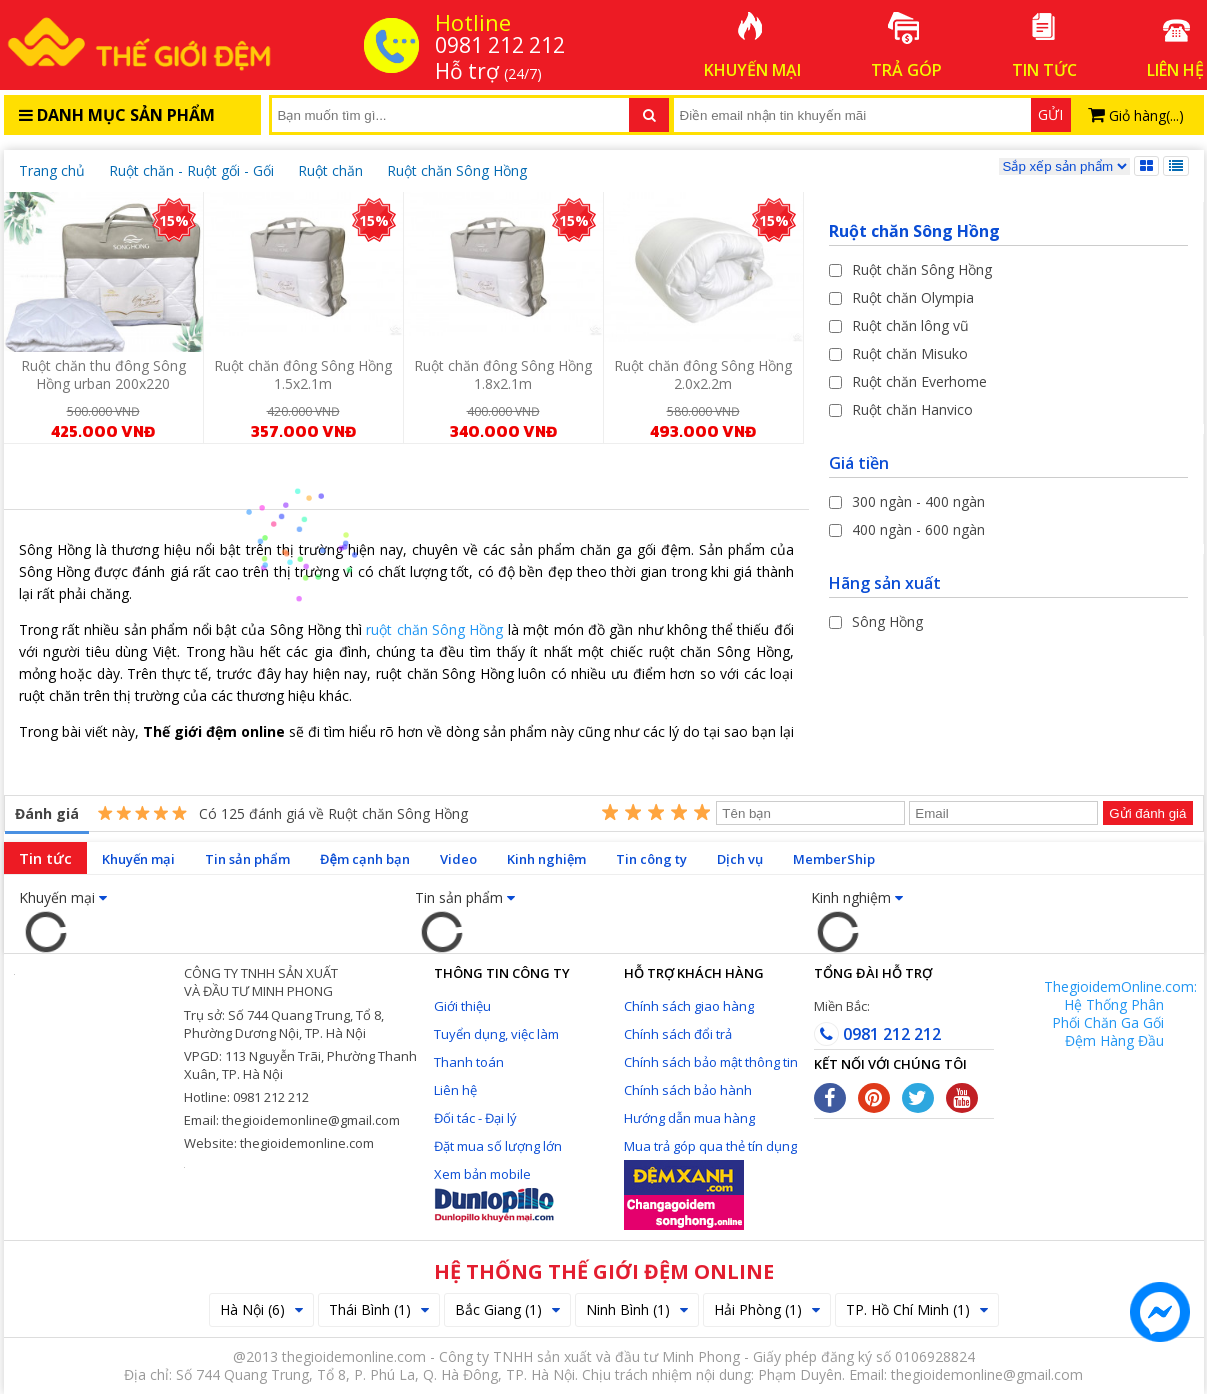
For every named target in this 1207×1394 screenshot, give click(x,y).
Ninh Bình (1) (637, 1309)
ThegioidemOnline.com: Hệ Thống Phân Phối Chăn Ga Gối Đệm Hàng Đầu (1120, 1013)
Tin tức (45, 858)
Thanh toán (469, 1062)
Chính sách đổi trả (678, 1034)
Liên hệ (455, 1090)
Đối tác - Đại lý (475, 1118)
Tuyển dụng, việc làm (496, 1034)
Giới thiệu (462, 1006)
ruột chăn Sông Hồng (434, 629)
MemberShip (834, 859)
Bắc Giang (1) (507, 1309)
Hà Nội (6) (261, 1309)
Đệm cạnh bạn (365, 859)
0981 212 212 (877, 1034)
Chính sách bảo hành (688, 1090)
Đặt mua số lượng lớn (498, 1146)
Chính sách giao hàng (689, 1006)
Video (458, 859)
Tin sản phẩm (247, 859)
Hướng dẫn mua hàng (689, 1118)
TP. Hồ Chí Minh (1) (917, 1309)
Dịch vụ (740, 859)
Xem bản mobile (482, 1174)
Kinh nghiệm (546, 859)
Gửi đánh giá (1147, 813)
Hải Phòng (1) (767, 1309)
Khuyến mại (138, 859)
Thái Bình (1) (379, 1309)
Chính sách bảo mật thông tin (711, 1062)
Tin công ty (651, 859)
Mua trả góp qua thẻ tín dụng (710, 1146)
